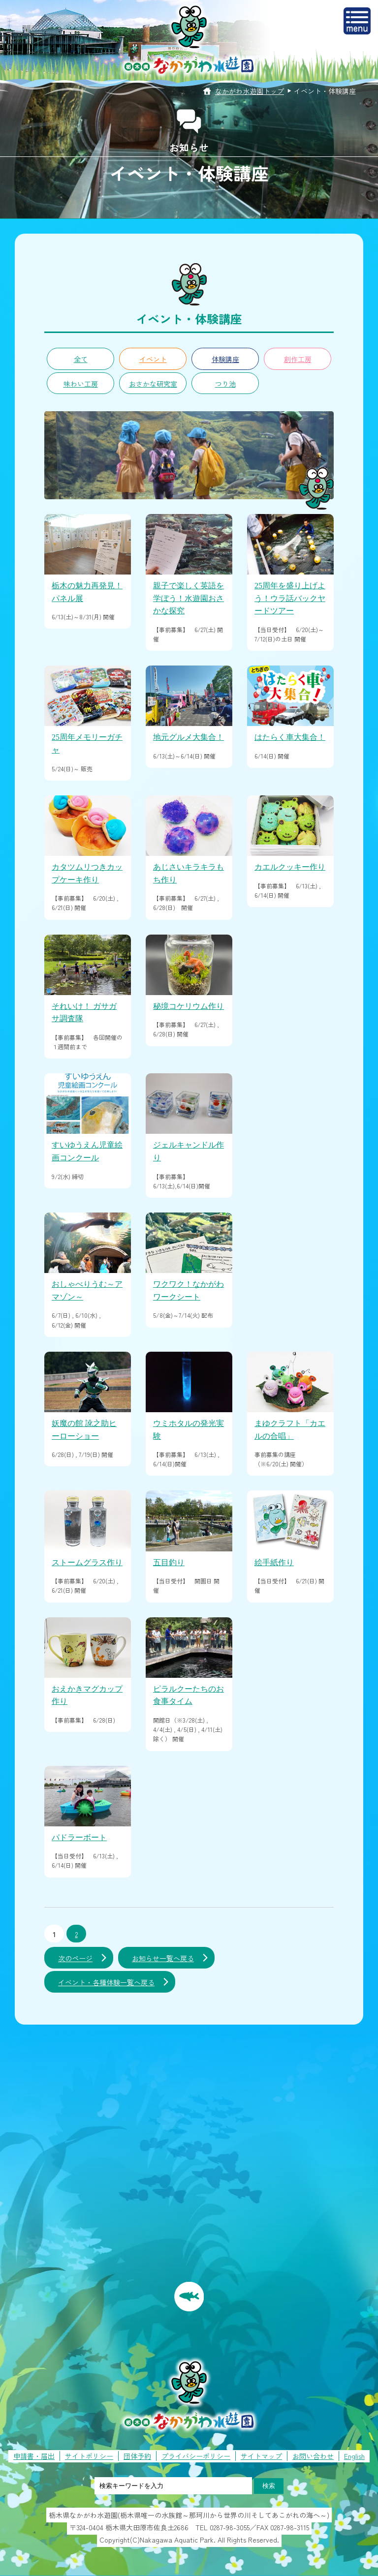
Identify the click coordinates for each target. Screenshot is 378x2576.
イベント (153, 359)
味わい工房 (80, 384)
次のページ (75, 1958)
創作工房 (298, 359)
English (354, 2456)
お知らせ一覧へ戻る (163, 1958)
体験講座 (225, 359)
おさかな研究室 (153, 384)
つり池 (225, 384)
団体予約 (137, 2456)
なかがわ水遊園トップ (249, 91)
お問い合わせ (313, 2456)
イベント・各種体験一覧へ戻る (106, 1982)
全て (81, 359)
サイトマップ (261, 2456)
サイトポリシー (89, 2456)
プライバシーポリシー (195, 2456)
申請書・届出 (34, 2456)
